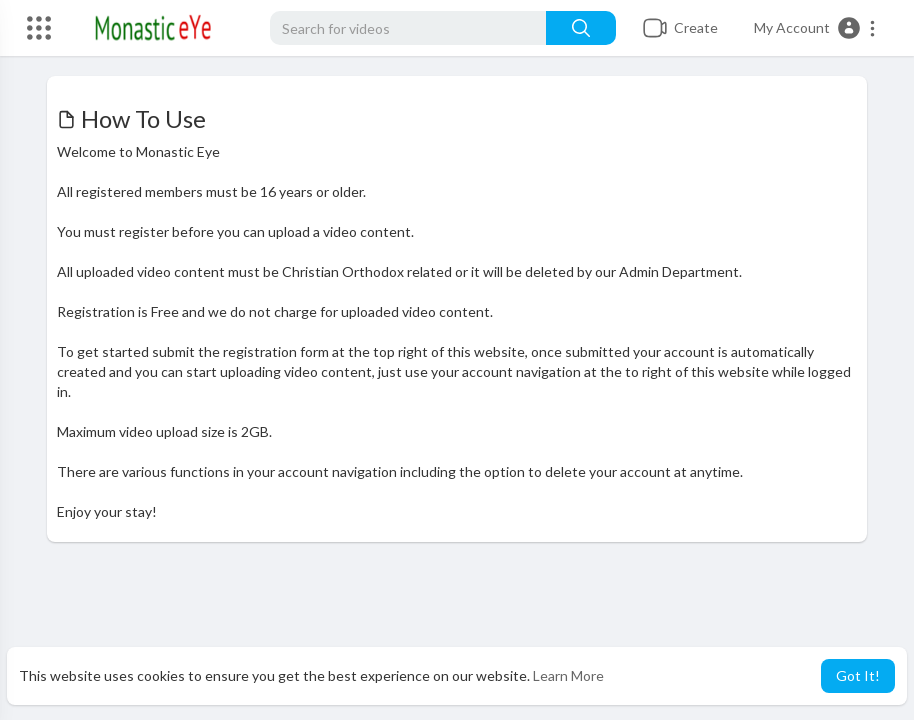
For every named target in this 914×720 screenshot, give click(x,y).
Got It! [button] (858, 675)
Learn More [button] (568, 675)
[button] (815, 28)
